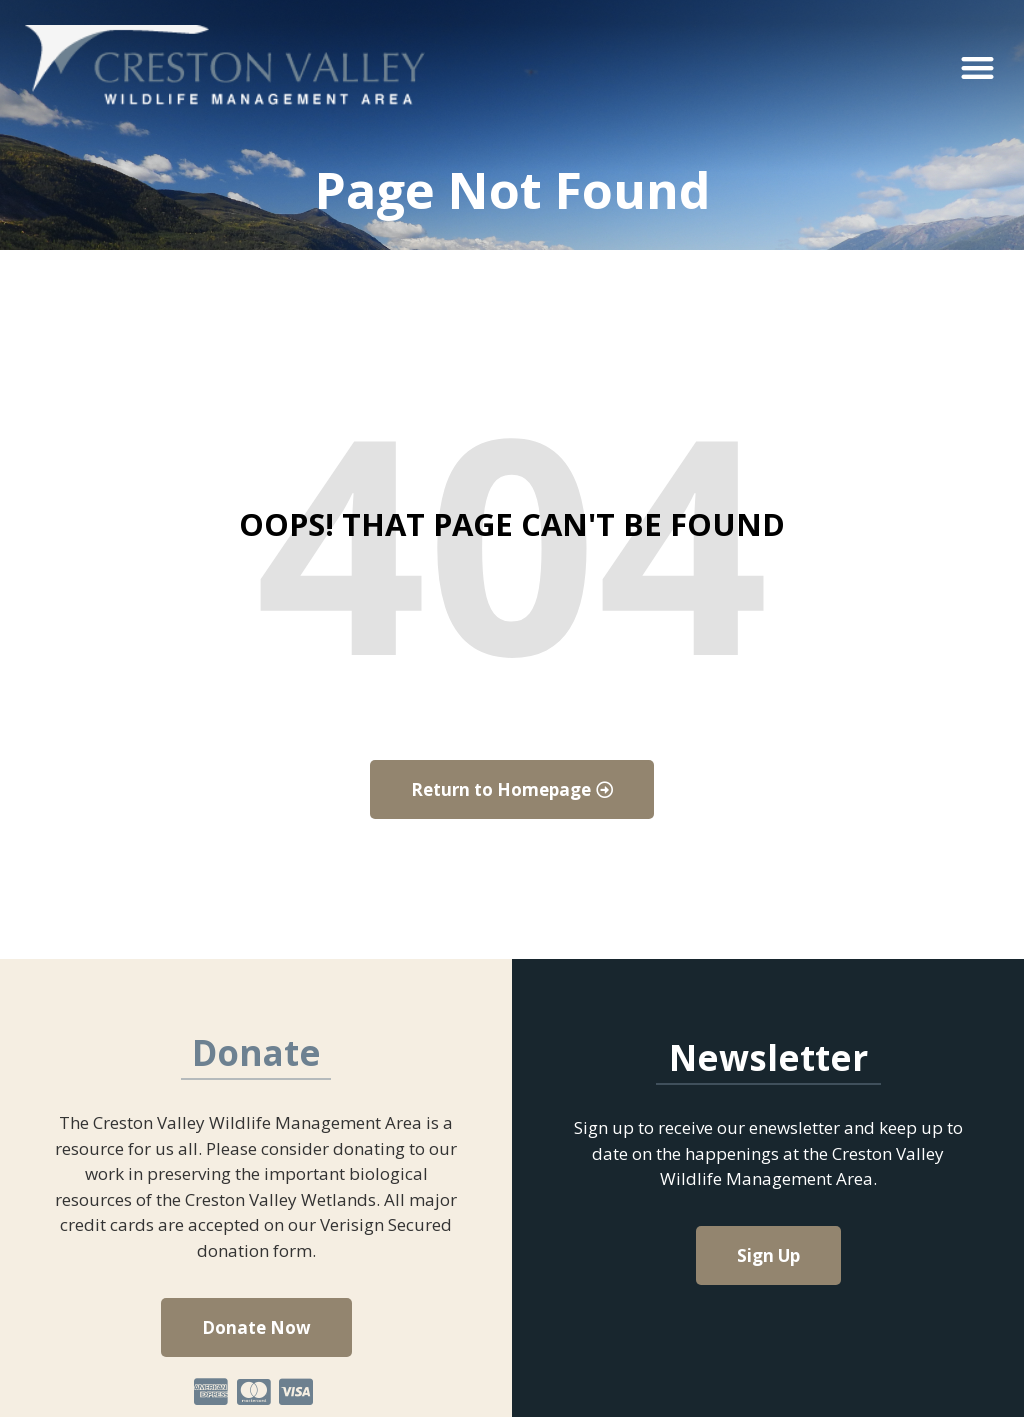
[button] (977, 67)
